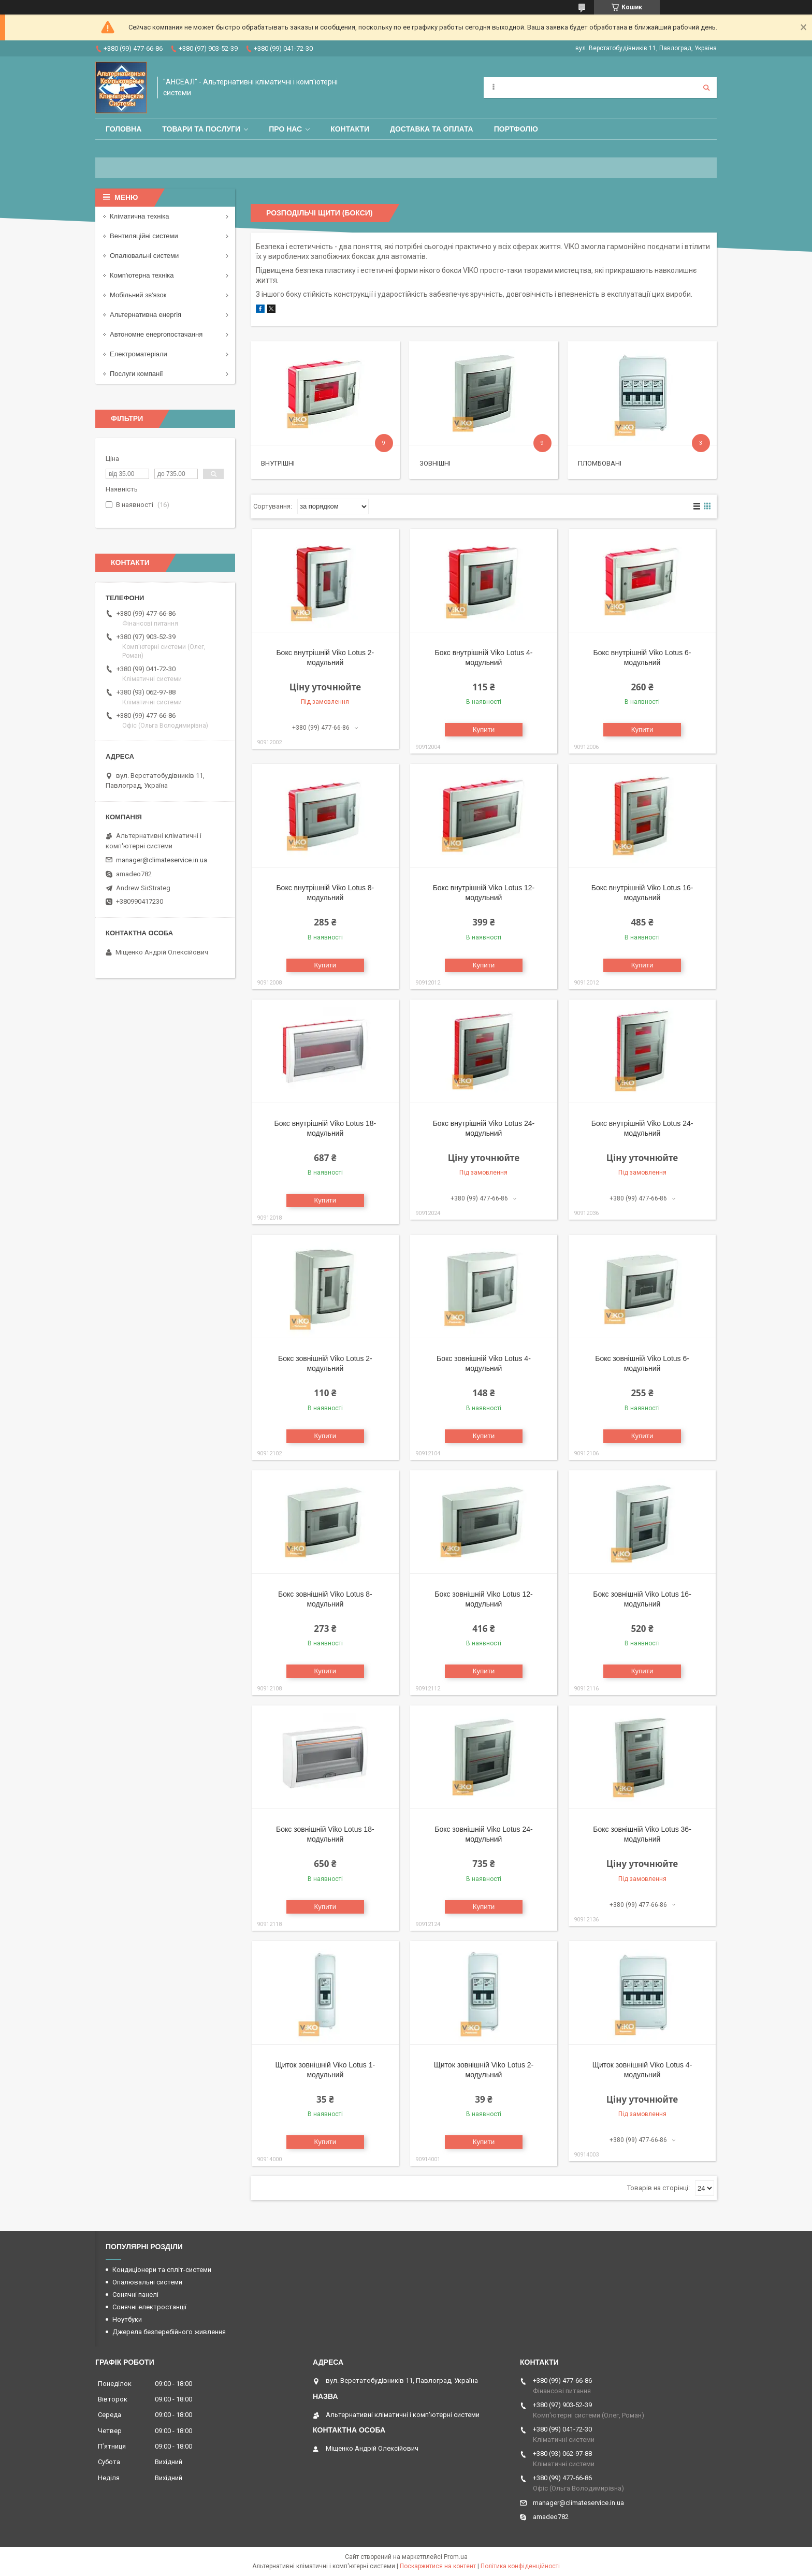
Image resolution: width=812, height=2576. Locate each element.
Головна (123, 129)
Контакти (349, 129)
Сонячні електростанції (149, 2307)
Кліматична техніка (139, 216)
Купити (484, 729)
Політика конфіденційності (520, 2566)
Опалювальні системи (144, 255)
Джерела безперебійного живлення (169, 2332)
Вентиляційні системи (144, 236)
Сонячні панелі (135, 2294)
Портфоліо (516, 129)
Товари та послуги (201, 129)
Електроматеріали (138, 354)
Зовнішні (435, 463)
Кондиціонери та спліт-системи (161, 2270)
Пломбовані (599, 463)
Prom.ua (456, 2556)
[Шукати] (706, 87)
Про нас (285, 129)
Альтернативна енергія (145, 315)
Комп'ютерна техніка (142, 275)
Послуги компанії (136, 374)
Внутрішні (278, 463)
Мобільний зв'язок (138, 295)
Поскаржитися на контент (438, 2566)
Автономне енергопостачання (156, 334)
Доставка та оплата (431, 129)
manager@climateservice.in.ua (161, 860)
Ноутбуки (127, 2319)
